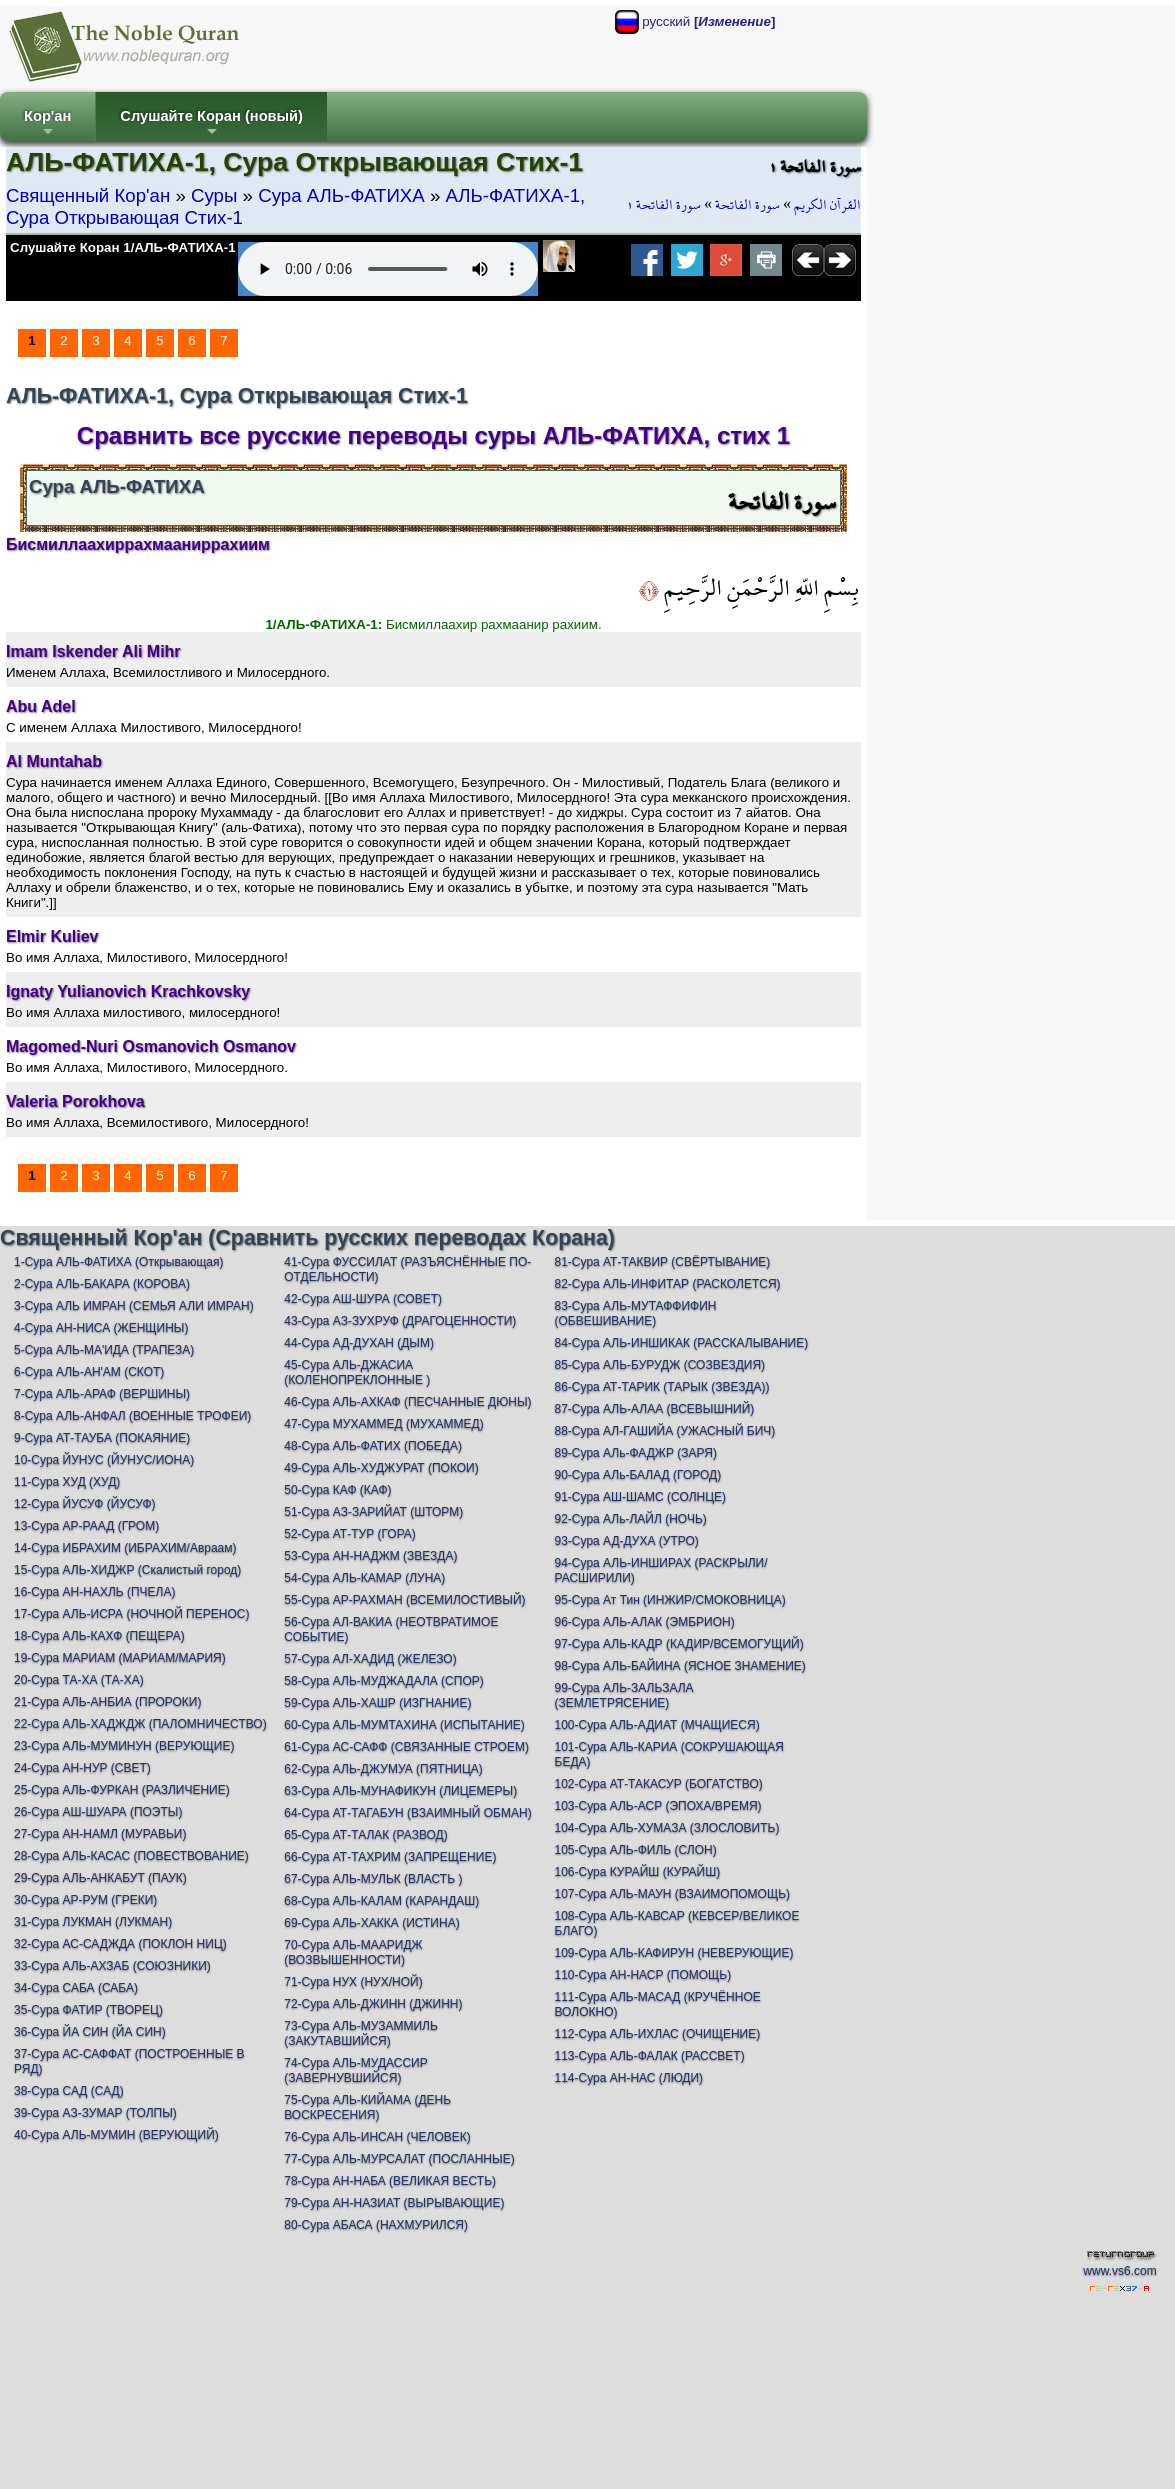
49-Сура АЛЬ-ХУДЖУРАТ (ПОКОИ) (381, 1468)
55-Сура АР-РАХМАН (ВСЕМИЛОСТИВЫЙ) (404, 1600)
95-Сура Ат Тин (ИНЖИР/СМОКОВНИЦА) (670, 1600)
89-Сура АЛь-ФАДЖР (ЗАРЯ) (636, 1453)
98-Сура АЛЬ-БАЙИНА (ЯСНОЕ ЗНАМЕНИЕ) (680, 1666)
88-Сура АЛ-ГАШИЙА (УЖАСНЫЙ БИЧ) (665, 1431)
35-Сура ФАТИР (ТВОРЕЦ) (88, 2010)
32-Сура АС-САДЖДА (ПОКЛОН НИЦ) (120, 1944)
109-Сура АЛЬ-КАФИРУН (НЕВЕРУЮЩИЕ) (674, 1953)
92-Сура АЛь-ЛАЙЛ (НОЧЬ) (631, 1519)
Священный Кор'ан (88, 195)
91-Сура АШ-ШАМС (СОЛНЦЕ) (641, 1497)
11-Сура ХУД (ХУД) (67, 1482)
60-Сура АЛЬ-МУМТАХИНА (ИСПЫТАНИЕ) (404, 1725)
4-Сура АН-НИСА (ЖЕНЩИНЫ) (101, 1328)
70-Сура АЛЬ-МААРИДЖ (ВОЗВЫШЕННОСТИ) (353, 1952)
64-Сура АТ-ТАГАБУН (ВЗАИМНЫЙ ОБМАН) (407, 1813)
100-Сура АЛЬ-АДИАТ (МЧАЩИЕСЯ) (657, 1725)
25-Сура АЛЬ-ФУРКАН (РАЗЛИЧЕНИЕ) (122, 1790)
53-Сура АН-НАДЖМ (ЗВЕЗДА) (370, 1556)
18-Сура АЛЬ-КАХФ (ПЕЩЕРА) (99, 1636)
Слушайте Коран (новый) (211, 124)
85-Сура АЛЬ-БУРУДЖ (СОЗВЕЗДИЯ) (660, 1365)
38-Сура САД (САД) (69, 2091)
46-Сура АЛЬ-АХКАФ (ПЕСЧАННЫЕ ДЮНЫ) (407, 1402)
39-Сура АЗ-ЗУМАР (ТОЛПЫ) (95, 2113)
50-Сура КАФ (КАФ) (337, 1490)
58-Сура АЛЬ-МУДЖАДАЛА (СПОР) (384, 1681)
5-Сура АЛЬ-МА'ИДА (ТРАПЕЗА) (104, 1350)
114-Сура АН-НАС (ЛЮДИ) (629, 2078)
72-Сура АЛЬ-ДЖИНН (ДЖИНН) (373, 2004)
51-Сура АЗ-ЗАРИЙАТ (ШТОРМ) (373, 1512)
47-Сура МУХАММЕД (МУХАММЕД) (383, 1424)
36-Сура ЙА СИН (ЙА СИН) (90, 2032)
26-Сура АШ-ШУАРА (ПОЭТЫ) (98, 1812)
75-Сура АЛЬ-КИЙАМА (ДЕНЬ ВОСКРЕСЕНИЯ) (367, 2107)
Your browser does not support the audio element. (388, 269)
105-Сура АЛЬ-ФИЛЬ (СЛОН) (636, 1850)
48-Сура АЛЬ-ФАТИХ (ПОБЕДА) (373, 1446)
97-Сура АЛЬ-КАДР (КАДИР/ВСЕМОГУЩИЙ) (679, 1644)
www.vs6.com (1119, 2271)
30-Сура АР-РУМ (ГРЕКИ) (85, 1900)
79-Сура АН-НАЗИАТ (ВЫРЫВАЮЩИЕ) (394, 2203)
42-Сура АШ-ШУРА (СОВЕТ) (363, 1299)
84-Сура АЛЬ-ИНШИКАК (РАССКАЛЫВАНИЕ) (682, 1343)
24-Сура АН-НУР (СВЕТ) (82, 1768)
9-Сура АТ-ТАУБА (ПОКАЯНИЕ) (102, 1438)
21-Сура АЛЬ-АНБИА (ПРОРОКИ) (107, 1702)
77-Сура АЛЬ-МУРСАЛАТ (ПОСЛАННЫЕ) (399, 2159)
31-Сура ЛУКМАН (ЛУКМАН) (93, 1922)
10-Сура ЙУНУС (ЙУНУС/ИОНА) (104, 1460)
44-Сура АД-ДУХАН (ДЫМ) (359, 1343)
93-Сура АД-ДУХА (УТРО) (627, 1541)
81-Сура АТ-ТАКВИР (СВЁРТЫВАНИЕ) (663, 1262)
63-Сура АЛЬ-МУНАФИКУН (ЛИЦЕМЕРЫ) (400, 1791)
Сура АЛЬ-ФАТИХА (341, 195)
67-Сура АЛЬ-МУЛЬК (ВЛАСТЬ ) (373, 1879)
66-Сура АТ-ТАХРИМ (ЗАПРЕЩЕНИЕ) (390, 1857)
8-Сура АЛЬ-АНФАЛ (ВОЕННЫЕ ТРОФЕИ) (132, 1416)
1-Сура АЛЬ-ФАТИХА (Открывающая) (118, 1262)
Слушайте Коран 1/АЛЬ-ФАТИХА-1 (123, 247)
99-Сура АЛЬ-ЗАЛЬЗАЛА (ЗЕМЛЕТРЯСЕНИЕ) (624, 1695)
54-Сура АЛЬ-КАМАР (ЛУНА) (364, 1578)
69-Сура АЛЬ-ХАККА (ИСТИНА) (371, 1923)
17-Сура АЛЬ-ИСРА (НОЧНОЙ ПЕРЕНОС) (131, 1614)
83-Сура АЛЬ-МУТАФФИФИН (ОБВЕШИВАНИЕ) (636, 1313)
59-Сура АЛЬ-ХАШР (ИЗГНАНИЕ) (377, 1703)
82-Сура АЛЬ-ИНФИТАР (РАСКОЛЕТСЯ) (668, 1284)
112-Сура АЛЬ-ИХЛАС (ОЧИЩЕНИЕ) (658, 2034)
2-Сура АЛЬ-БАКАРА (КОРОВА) (102, 1284)
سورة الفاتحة (747, 205)
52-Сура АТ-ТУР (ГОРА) (350, 1534)
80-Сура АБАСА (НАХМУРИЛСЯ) (376, 2225)
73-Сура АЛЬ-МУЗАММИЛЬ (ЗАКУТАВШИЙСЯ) (361, 2033)
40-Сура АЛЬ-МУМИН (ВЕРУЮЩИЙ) (116, 2135)
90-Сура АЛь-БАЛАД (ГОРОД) (638, 1475)
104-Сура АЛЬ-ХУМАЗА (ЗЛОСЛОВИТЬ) (667, 1828)
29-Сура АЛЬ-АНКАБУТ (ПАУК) (100, 1878)
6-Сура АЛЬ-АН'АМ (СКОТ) (89, 1372)
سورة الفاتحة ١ (664, 205)
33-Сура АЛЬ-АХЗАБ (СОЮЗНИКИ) (112, 1966)
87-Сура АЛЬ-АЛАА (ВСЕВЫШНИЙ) (655, 1409)
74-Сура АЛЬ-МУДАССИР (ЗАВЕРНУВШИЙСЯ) (355, 2070)
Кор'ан (47, 124)
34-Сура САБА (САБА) (76, 1988)
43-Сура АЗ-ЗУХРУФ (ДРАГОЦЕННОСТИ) (400, 1321)
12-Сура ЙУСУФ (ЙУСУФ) (85, 1504)
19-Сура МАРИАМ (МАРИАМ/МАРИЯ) (120, 1658)
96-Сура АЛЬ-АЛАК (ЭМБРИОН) (645, 1622)
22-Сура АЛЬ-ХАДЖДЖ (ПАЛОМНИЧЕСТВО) (140, 1724)
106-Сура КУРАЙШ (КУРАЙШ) (638, 1872)
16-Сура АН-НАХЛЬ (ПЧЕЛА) (94, 1592)
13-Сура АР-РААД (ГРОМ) (86, 1526)
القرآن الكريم (827, 205)
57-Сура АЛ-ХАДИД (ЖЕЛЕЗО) (370, 1659)
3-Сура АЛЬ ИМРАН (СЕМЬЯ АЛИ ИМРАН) (134, 1306)
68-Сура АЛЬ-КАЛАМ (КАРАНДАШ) (381, 1901)
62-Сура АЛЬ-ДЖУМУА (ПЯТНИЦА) (383, 1769)
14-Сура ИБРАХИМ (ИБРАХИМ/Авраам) (125, 1548)
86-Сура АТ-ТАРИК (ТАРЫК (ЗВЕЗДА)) (662, 1387)
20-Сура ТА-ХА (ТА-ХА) (79, 1680)
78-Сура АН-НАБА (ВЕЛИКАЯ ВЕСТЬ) (390, 2181)
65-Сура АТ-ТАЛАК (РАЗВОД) (365, 1835)
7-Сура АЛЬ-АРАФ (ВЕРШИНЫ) (102, 1394)
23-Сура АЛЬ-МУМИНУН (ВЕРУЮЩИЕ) (124, 1746)
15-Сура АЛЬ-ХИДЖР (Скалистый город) (127, 1570)
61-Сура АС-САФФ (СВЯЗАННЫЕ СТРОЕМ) (406, 1747)
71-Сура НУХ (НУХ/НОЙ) (353, 1982)
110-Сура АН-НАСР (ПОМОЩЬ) (643, 1975)
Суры (214, 195)
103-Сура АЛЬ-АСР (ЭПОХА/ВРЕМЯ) (658, 1806)
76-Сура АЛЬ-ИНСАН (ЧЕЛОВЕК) (377, 2137)
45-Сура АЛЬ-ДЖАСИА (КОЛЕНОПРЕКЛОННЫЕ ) (357, 1372)
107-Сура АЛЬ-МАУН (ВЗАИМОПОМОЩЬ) (673, 1894)
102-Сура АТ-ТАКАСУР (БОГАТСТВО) (659, 1784)
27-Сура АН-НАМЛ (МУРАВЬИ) (100, 1834)
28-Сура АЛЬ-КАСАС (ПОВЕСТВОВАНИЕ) (131, 1856)
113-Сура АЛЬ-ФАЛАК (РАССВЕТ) (650, 2056)
